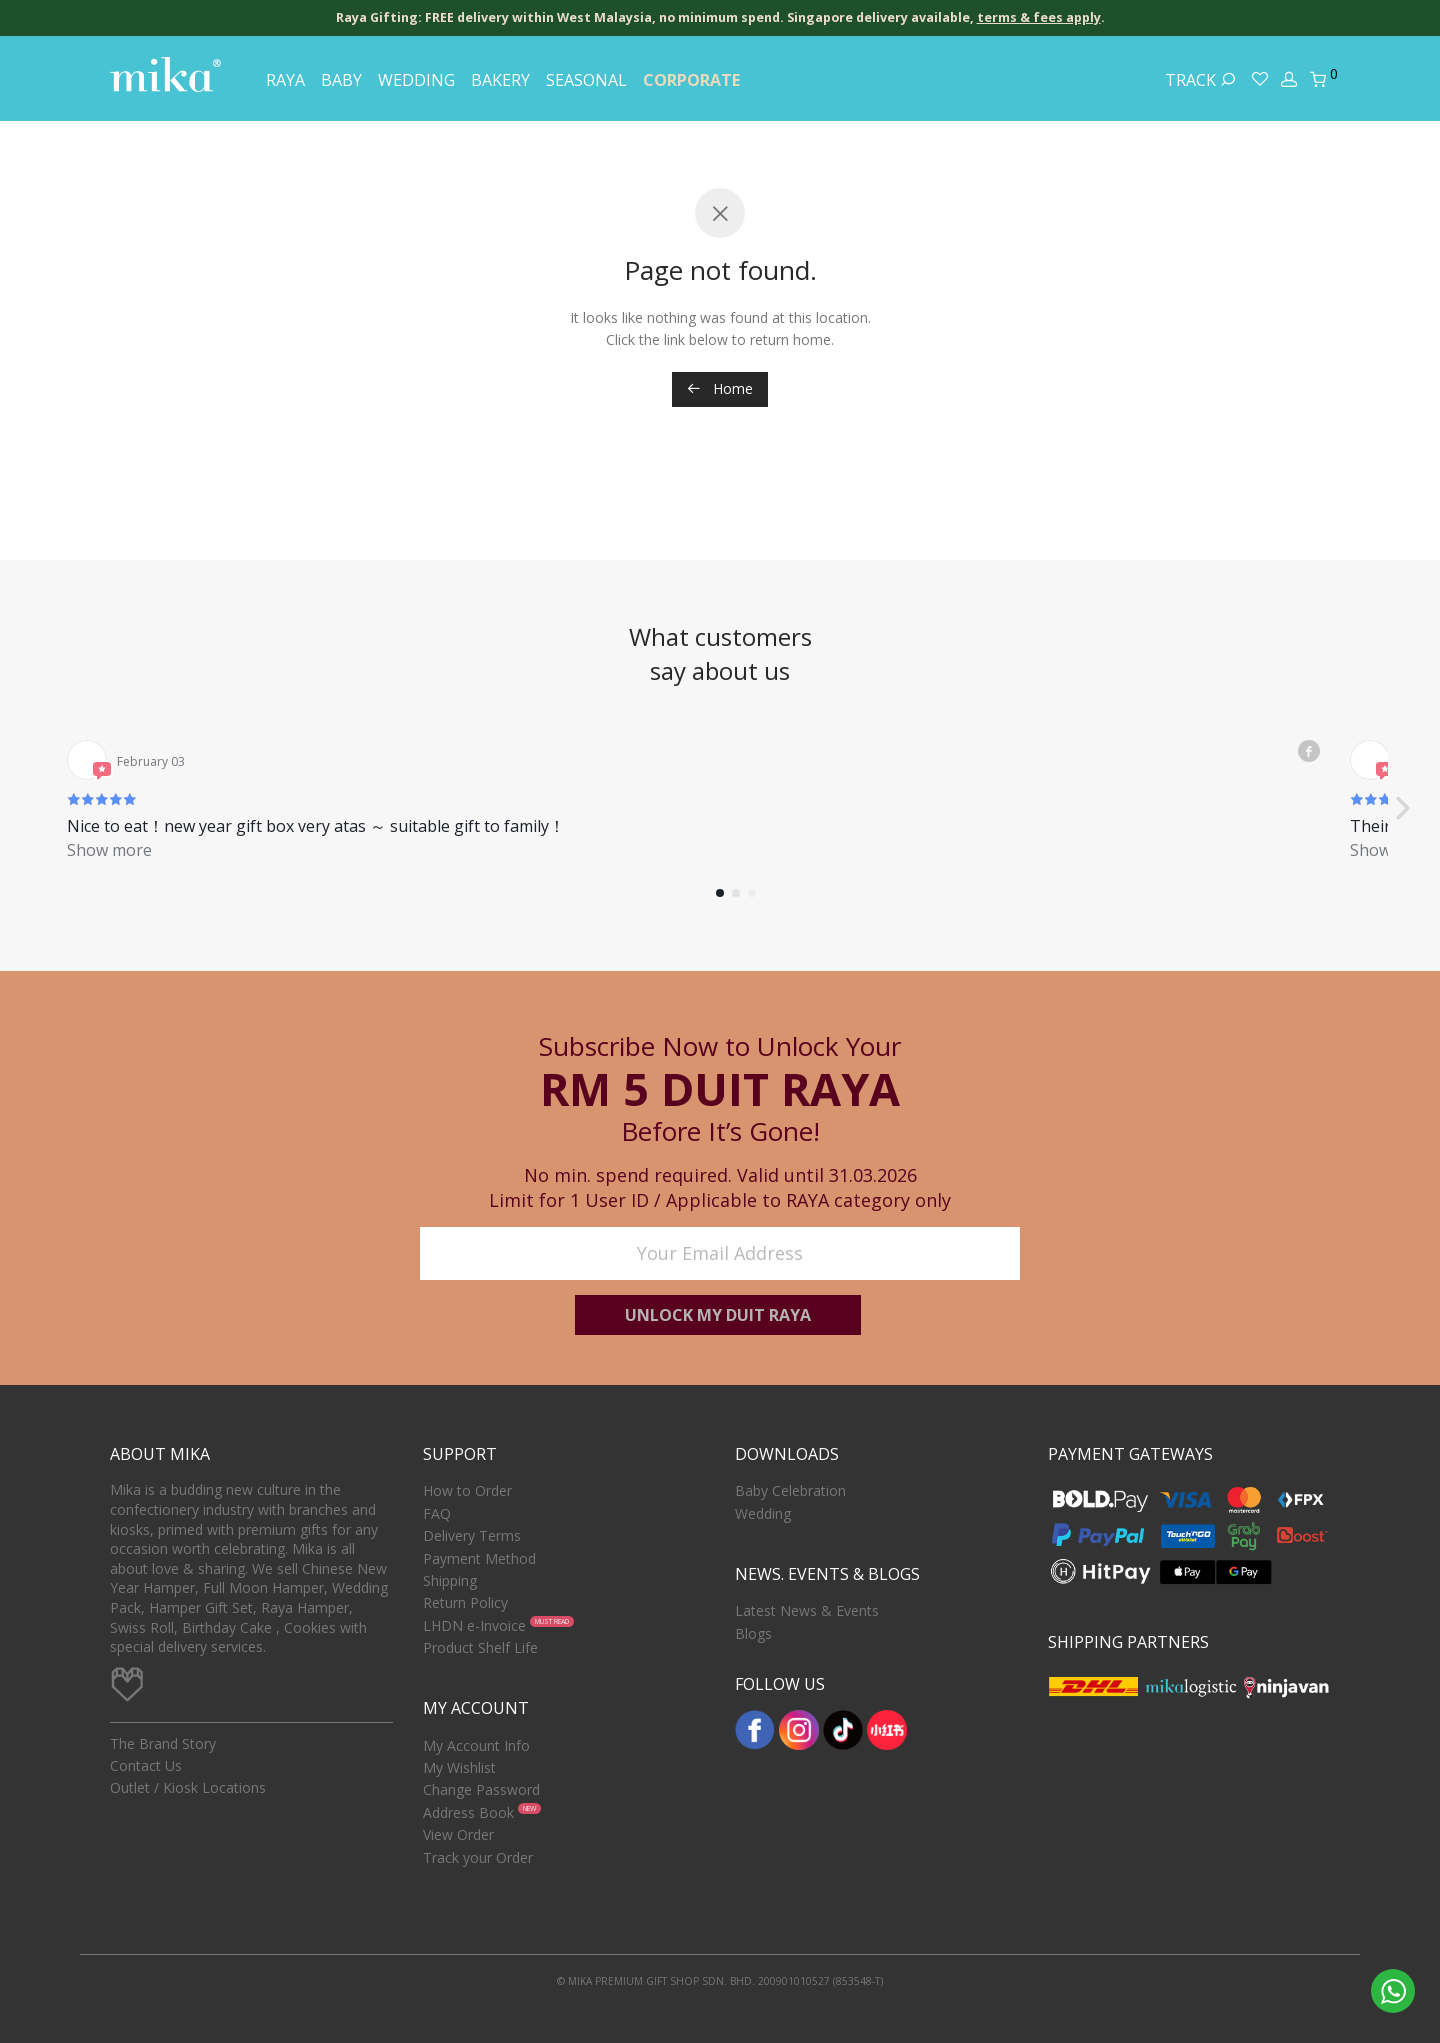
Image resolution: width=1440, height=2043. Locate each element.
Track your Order (478, 1857)
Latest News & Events (807, 1610)
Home (720, 388)
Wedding (416, 80)
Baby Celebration (790, 1490)
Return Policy (465, 1602)
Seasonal (586, 80)
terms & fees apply (1039, 17)
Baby (341, 80)
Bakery (500, 80)
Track (1200, 80)
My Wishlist (459, 1767)
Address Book (468, 1812)
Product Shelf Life (480, 1647)
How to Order (467, 1490)
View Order (458, 1834)
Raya (285, 80)
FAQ (437, 1513)
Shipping (450, 1580)
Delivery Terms (472, 1535)
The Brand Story (163, 1743)
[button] (1402, 772)
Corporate (691, 80)
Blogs (753, 1633)
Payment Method (479, 1558)
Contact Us (146, 1765)
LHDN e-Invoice (474, 1625)
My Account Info (476, 1745)
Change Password (481, 1790)
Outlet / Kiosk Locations (188, 1788)
